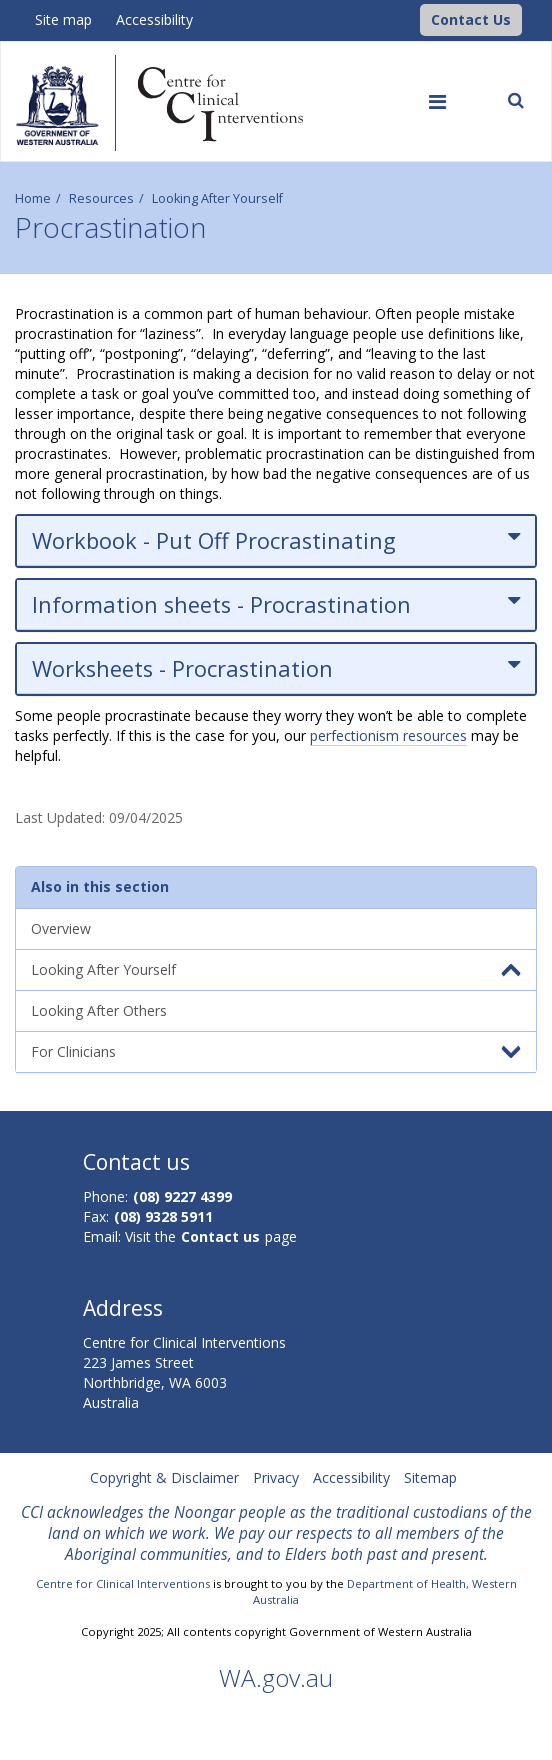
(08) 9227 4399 (182, 1196)
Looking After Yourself (217, 198)
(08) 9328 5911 (163, 1216)
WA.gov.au (276, 1677)
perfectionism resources (388, 735)
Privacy (276, 1477)
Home (33, 198)
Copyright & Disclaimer (164, 1477)
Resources (101, 198)
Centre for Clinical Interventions (123, 1583)
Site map (63, 19)
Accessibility (154, 19)
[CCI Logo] (415, 18)
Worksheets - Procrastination (276, 668)
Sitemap (430, 1477)
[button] (471, 20)
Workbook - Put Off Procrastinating (276, 540)
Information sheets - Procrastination (276, 604)
